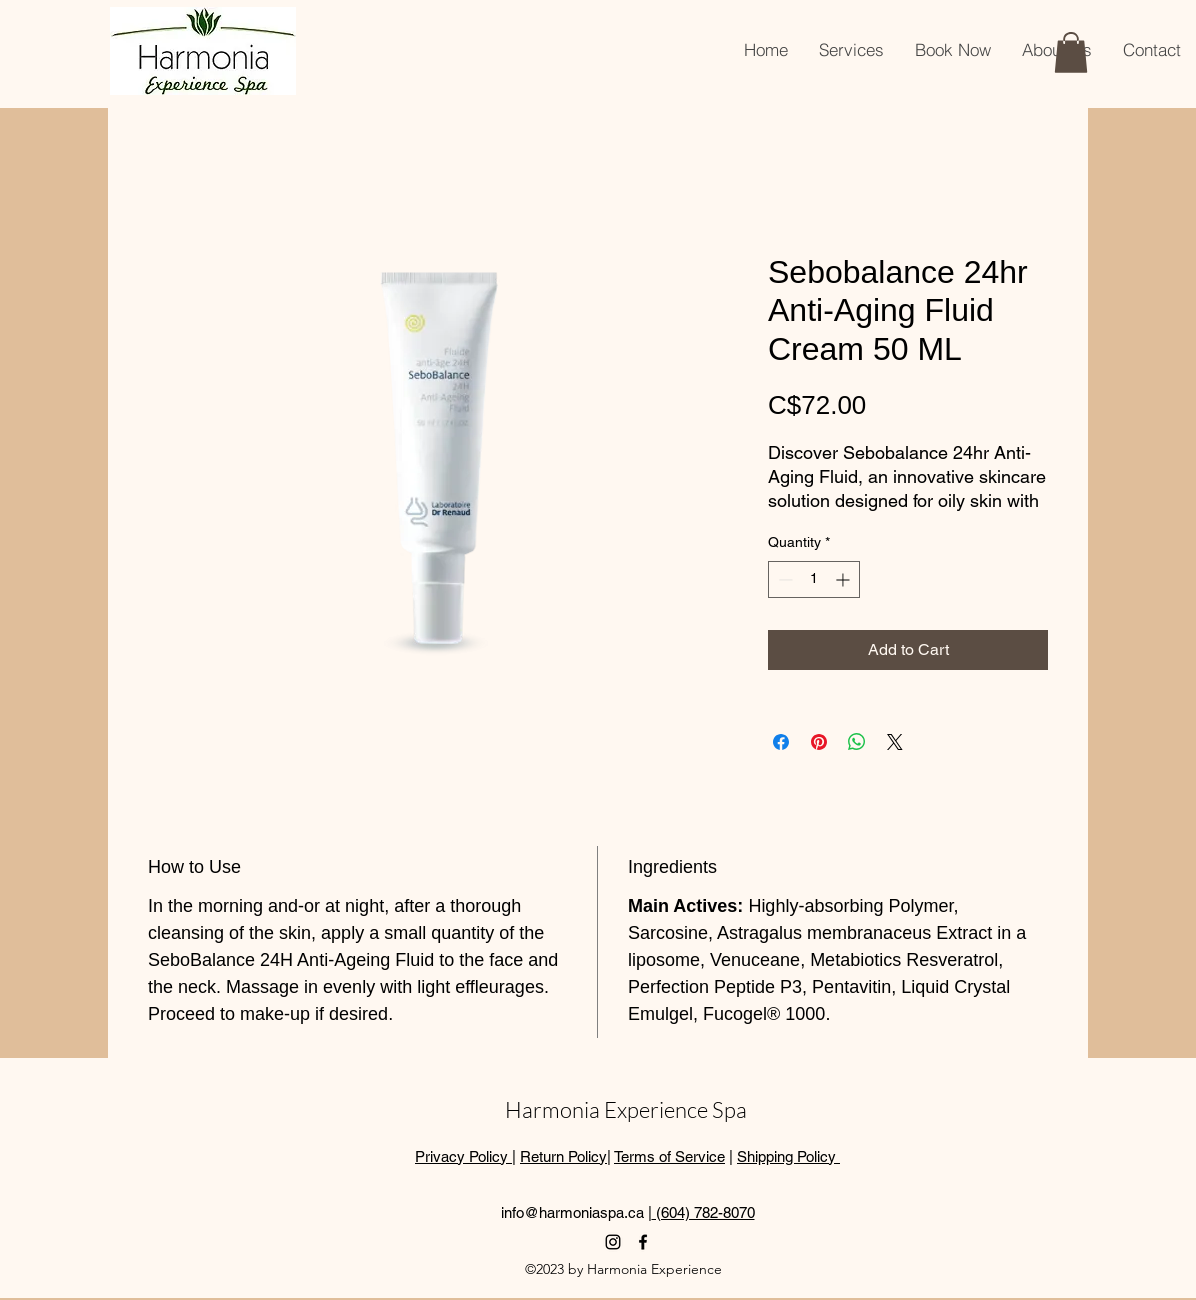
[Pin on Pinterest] (819, 742)
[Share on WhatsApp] (857, 742)
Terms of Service (669, 1156)
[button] (1071, 52)
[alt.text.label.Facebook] (643, 1242)
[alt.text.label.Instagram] (613, 1242)
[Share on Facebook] (781, 742)
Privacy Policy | (465, 1156)
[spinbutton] (814, 579)
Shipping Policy (788, 1156)
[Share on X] (895, 742)
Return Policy (563, 1156)
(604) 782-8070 (703, 1212)
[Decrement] (783, 579)
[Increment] (844, 579)
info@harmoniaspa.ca (572, 1212)
